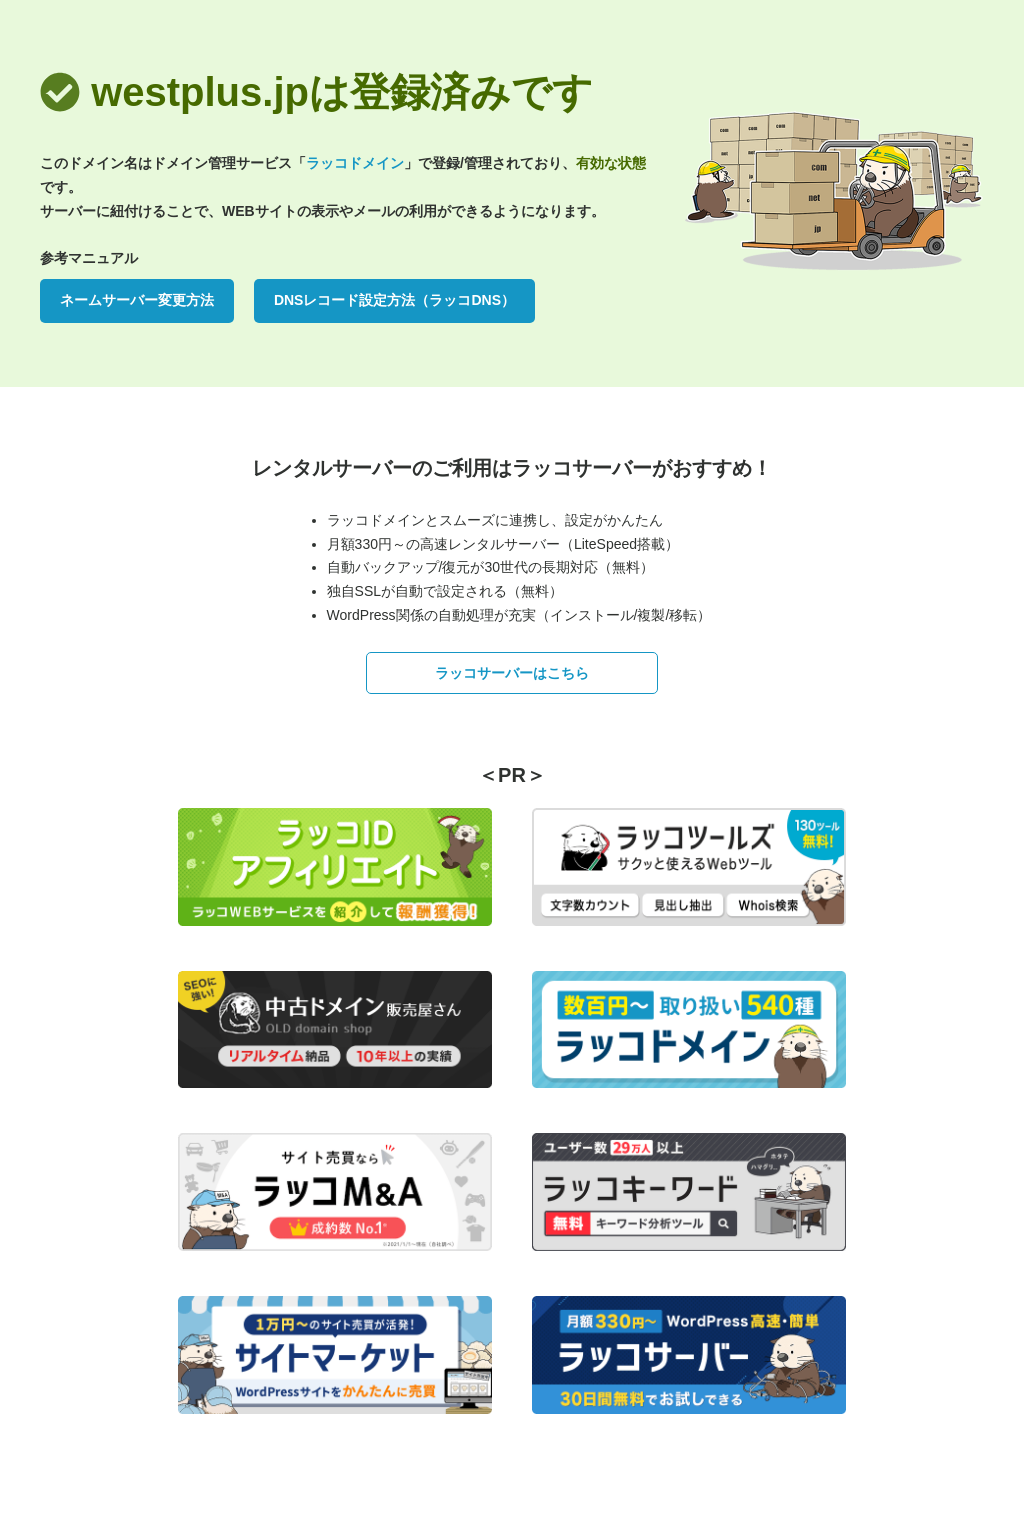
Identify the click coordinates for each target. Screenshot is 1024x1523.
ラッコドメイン (355, 163)
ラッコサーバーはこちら (512, 673)
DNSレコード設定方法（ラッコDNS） (394, 300)
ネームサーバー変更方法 (137, 300)
